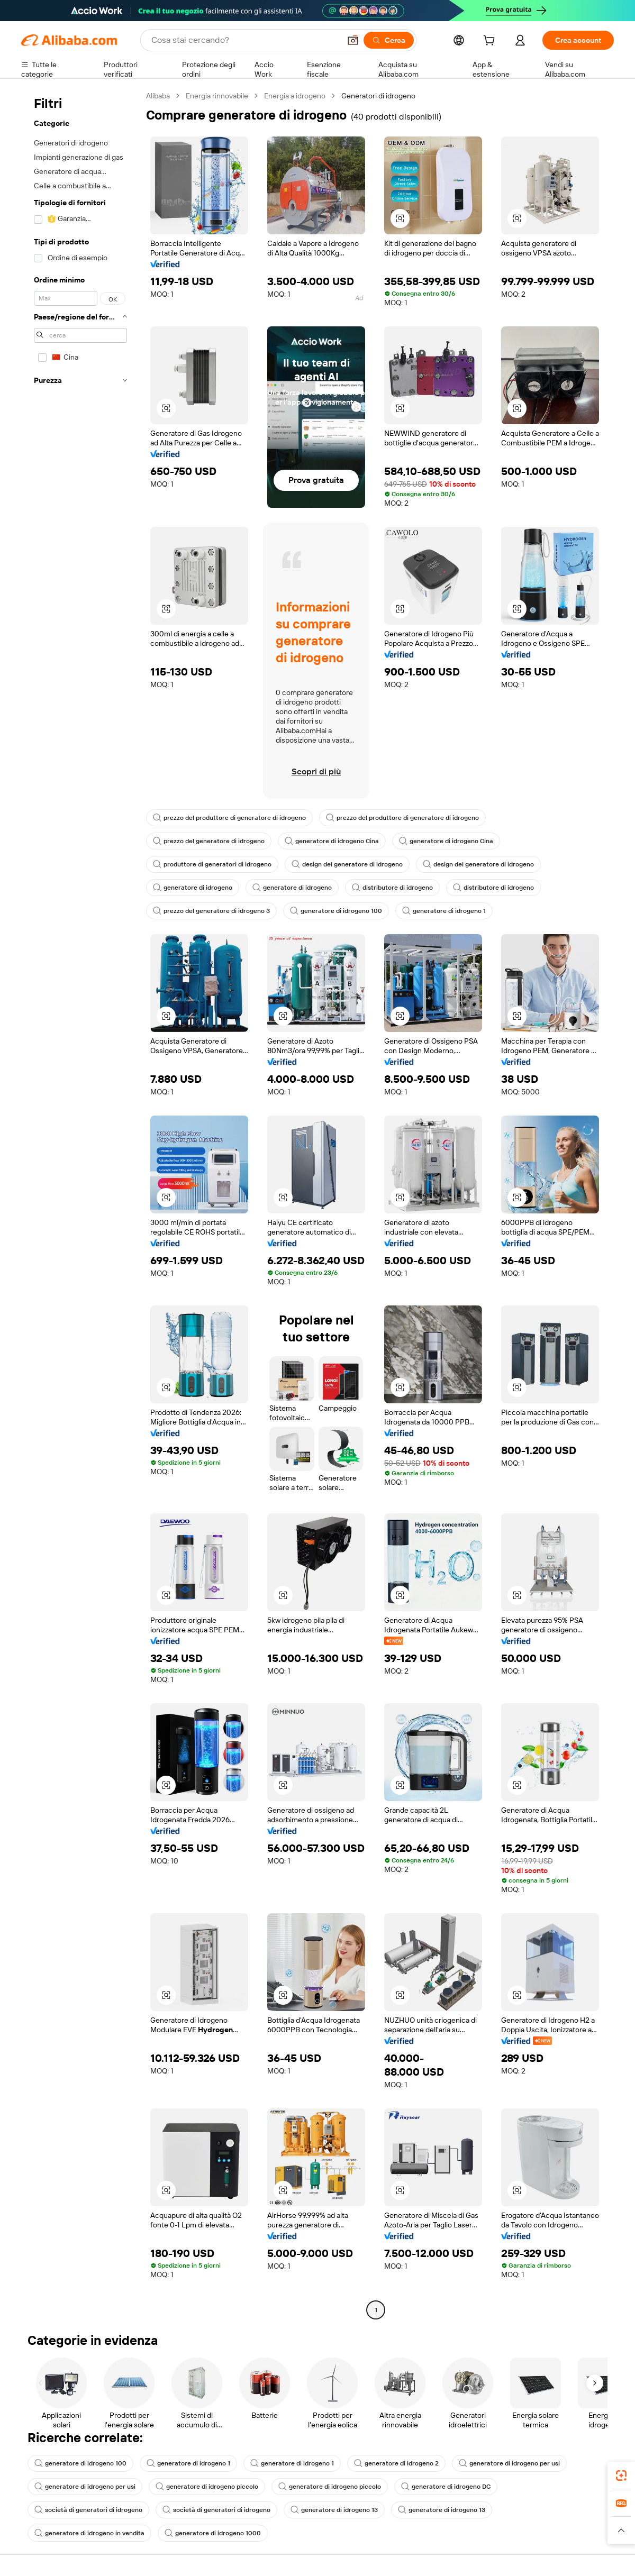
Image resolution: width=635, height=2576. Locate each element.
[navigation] (80, 1204)
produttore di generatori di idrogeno (212, 864)
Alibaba (158, 96)
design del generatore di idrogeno (347, 864)
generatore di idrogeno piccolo (207, 2486)
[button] (353, 40)
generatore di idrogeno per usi (509, 2463)
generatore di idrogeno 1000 (213, 2533)
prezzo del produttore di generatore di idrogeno (229, 818)
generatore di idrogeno (192, 887)
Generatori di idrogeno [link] (378, 96)
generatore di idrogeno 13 (334, 2510)
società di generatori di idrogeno (88, 2510)
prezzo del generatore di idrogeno (209, 841)
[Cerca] (389, 40)
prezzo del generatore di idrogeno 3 (211, 911)
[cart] (491, 42)
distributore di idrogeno (392, 887)
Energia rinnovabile (217, 96)
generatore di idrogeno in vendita (89, 2533)
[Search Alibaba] (244, 40)
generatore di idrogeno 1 (444, 911)
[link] (621, 2475)
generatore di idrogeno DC (446, 2486)
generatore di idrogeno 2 (396, 2463)
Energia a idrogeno (294, 96)
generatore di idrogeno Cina (332, 841)
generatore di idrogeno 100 (336, 911)
